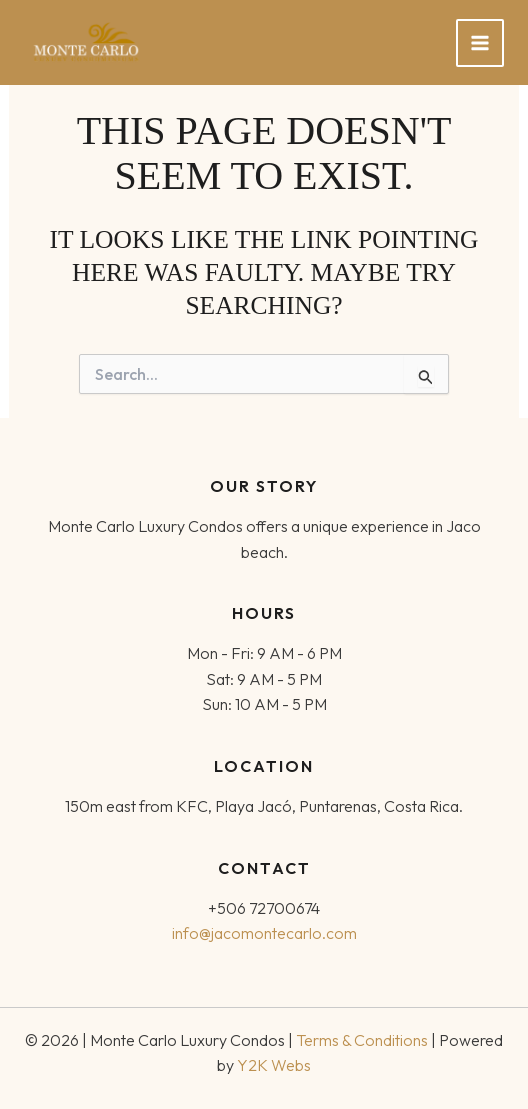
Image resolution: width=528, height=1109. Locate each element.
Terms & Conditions (362, 1040)
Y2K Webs (274, 1065)
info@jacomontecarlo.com (264, 933)
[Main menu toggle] (480, 43)
